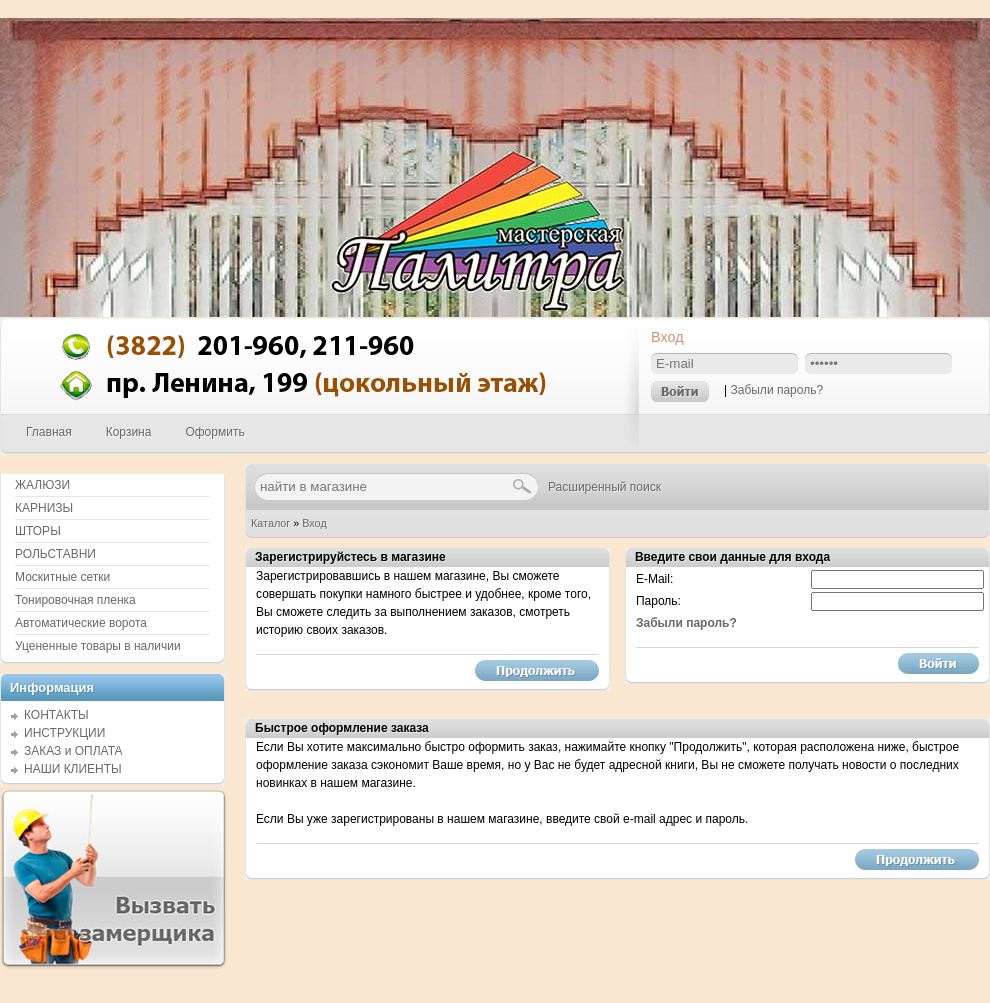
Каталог (270, 523)
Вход (314, 523)
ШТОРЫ (38, 531)
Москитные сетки (62, 577)
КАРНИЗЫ (44, 508)
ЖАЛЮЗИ (42, 485)
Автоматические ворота (81, 623)
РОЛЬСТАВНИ (55, 554)
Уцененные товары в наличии (98, 646)
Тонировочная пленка (75, 600)
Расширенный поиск (604, 487)
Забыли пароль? (776, 390)
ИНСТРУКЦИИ (64, 733)
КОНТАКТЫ (56, 715)
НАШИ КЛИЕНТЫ (73, 769)
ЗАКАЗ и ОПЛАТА (73, 751)
